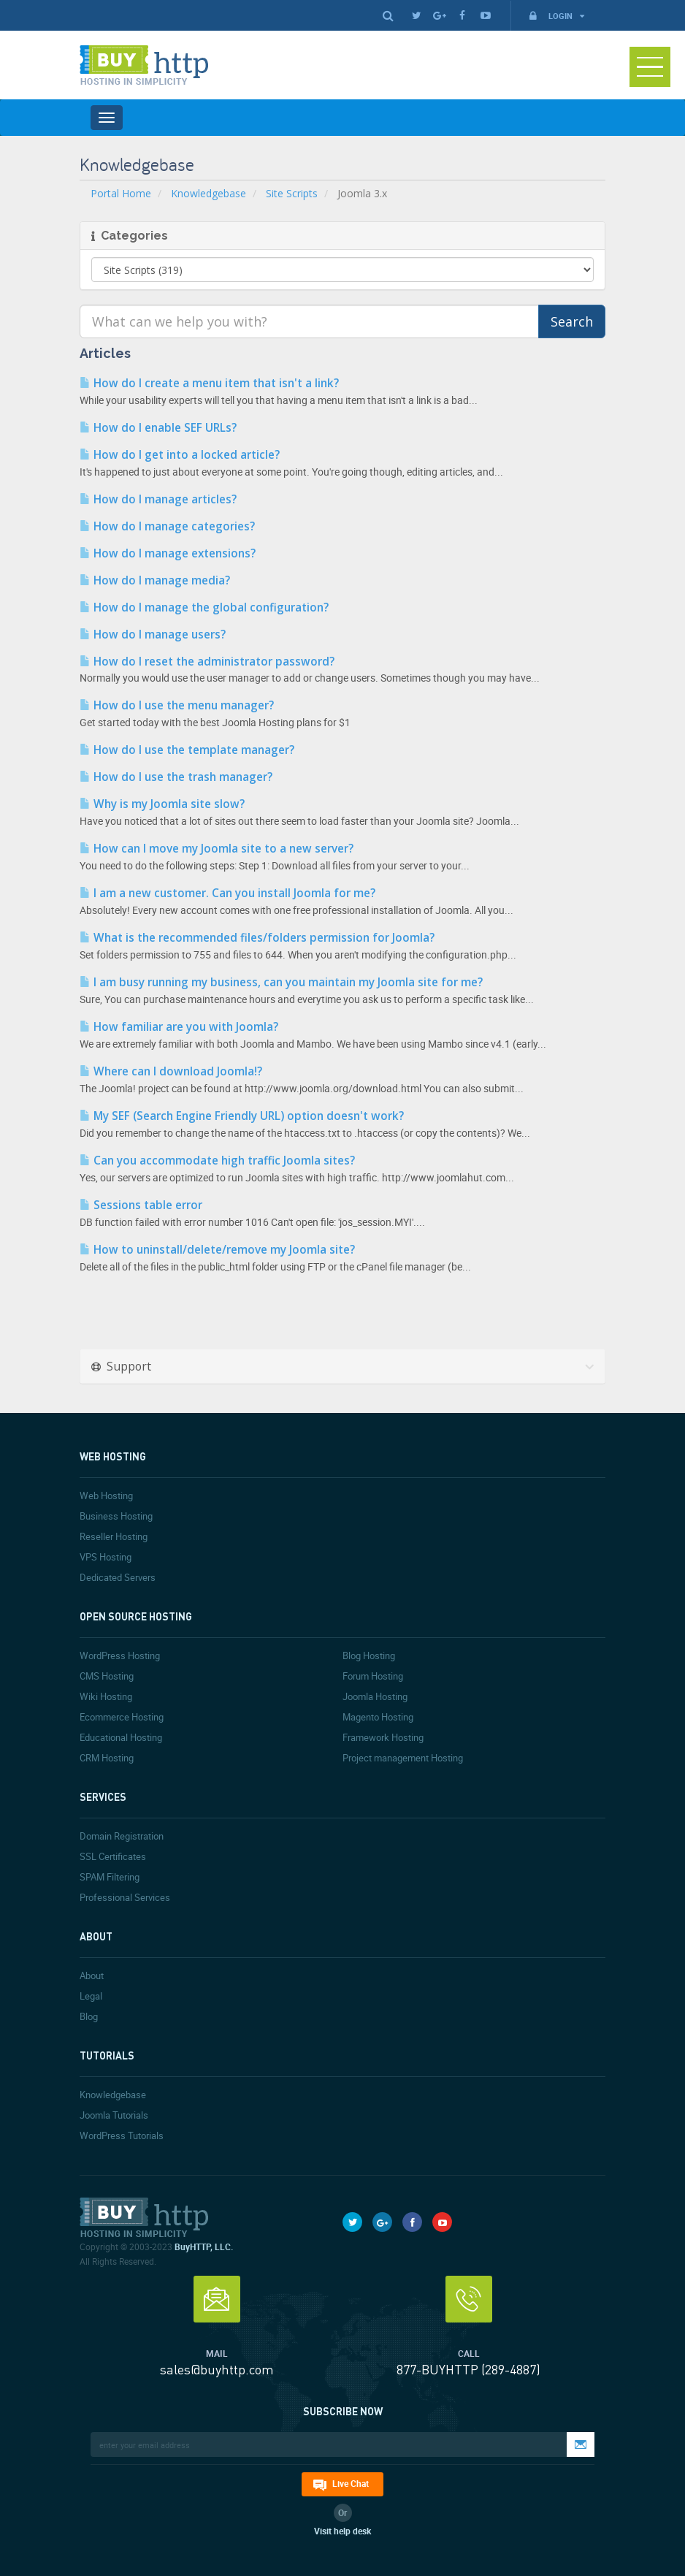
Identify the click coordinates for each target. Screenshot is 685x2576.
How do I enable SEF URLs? (158, 427)
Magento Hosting (377, 1716)
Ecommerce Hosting (122, 1716)
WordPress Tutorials (122, 2135)
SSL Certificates (113, 1856)
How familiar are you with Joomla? (179, 1026)
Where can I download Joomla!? (171, 1071)
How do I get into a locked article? (180, 454)
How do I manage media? (155, 580)
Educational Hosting (121, 1737)
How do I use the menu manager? (177, 705)
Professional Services (125, 1897)
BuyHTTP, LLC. (204, 2246)
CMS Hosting (107, 1676)
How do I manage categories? (167, 526)
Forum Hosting (372, 1676)
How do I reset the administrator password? (207, 661)
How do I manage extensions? (168, 553)
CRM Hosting (107, 1757)
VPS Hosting (105, 1556)
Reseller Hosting (114, 1536)
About (92, 1975)
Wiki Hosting (106, 1696)
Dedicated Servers (118, 1577)
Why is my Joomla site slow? (162, 804)
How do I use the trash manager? (176, 777)
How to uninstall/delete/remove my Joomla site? (217, 1249)
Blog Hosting (368, 1655)
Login (555, 15)
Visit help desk (342, 2531)
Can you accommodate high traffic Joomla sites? (217, 1160)
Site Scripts (292, 193)
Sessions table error (141, 1205)
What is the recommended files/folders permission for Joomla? (257, 937)
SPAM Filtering (109, 1876)
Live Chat (350, 2483)
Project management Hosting (402, 1757)
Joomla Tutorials (114, 2115)
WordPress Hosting (120, 1655)
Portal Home (121, 193)
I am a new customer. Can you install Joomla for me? (227, 893)
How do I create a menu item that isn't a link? (209, 383)
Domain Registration (122, 1836)
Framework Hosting (383, 1737)
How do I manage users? (153, 634)
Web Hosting (106, 1495)
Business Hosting (116, 1516)
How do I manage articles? (158, 499)
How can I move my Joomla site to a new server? (216, 848)
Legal (91, 1996)
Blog (89, 2016)
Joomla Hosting (374, 1696)
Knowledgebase (208, 193)
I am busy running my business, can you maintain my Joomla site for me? (281, 982)
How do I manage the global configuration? (204, 607)
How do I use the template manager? (187, 750)
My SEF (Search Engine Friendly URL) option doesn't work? (242, 1116)
